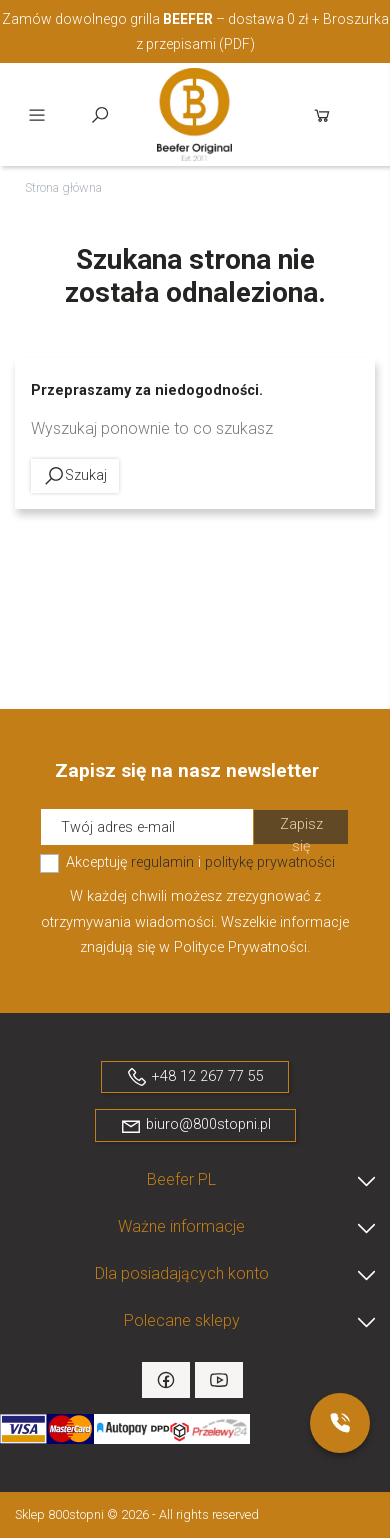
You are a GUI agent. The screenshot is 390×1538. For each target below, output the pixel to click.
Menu (37, 115)
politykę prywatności (270, 862)
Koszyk (322, 115)
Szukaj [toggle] (100, 115)
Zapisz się (301, 830)
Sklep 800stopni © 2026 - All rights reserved (137, 1514)
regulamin (162, 862)
